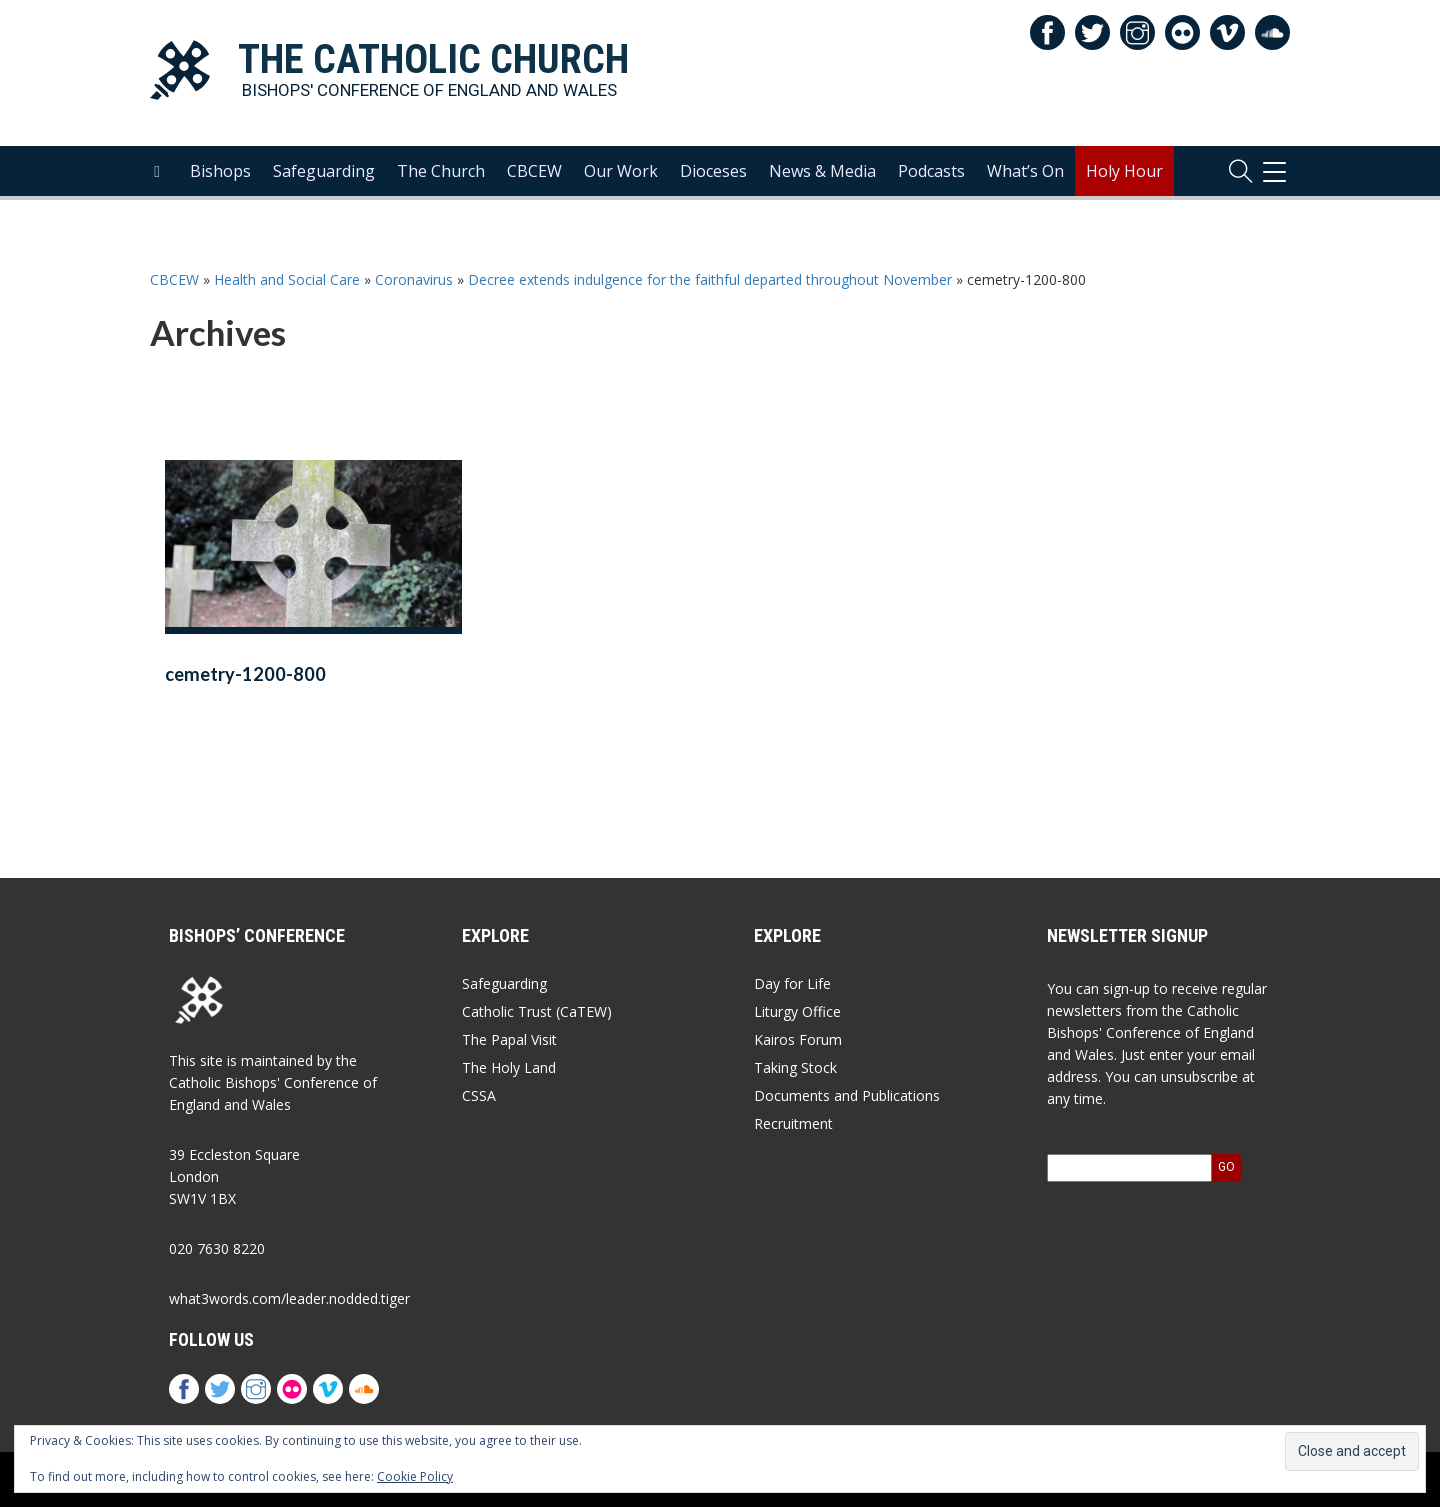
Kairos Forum (798, 1039)
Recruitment (793, 1123)
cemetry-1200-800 (245, 674)
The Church (441, 171)
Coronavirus (414, 279)
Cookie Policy (415, 1476)
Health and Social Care (287, 279)
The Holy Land (509, 1067)
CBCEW (534, 171)
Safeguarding (324, 171)
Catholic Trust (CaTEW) (537, 1011)
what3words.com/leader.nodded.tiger (289, 1298)
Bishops (220, 171)
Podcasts (931, 171)
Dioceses (713, 171)
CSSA (479, 1095)
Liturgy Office (797, 1011)
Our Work (621, 171)
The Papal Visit (509, 1039)
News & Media (822, 171)
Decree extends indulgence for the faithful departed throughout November (710, 279)
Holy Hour (1124, 171)
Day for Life (792, 983)
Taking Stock (795, 1067)
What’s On (1025, 171)
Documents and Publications (847, 1095)
